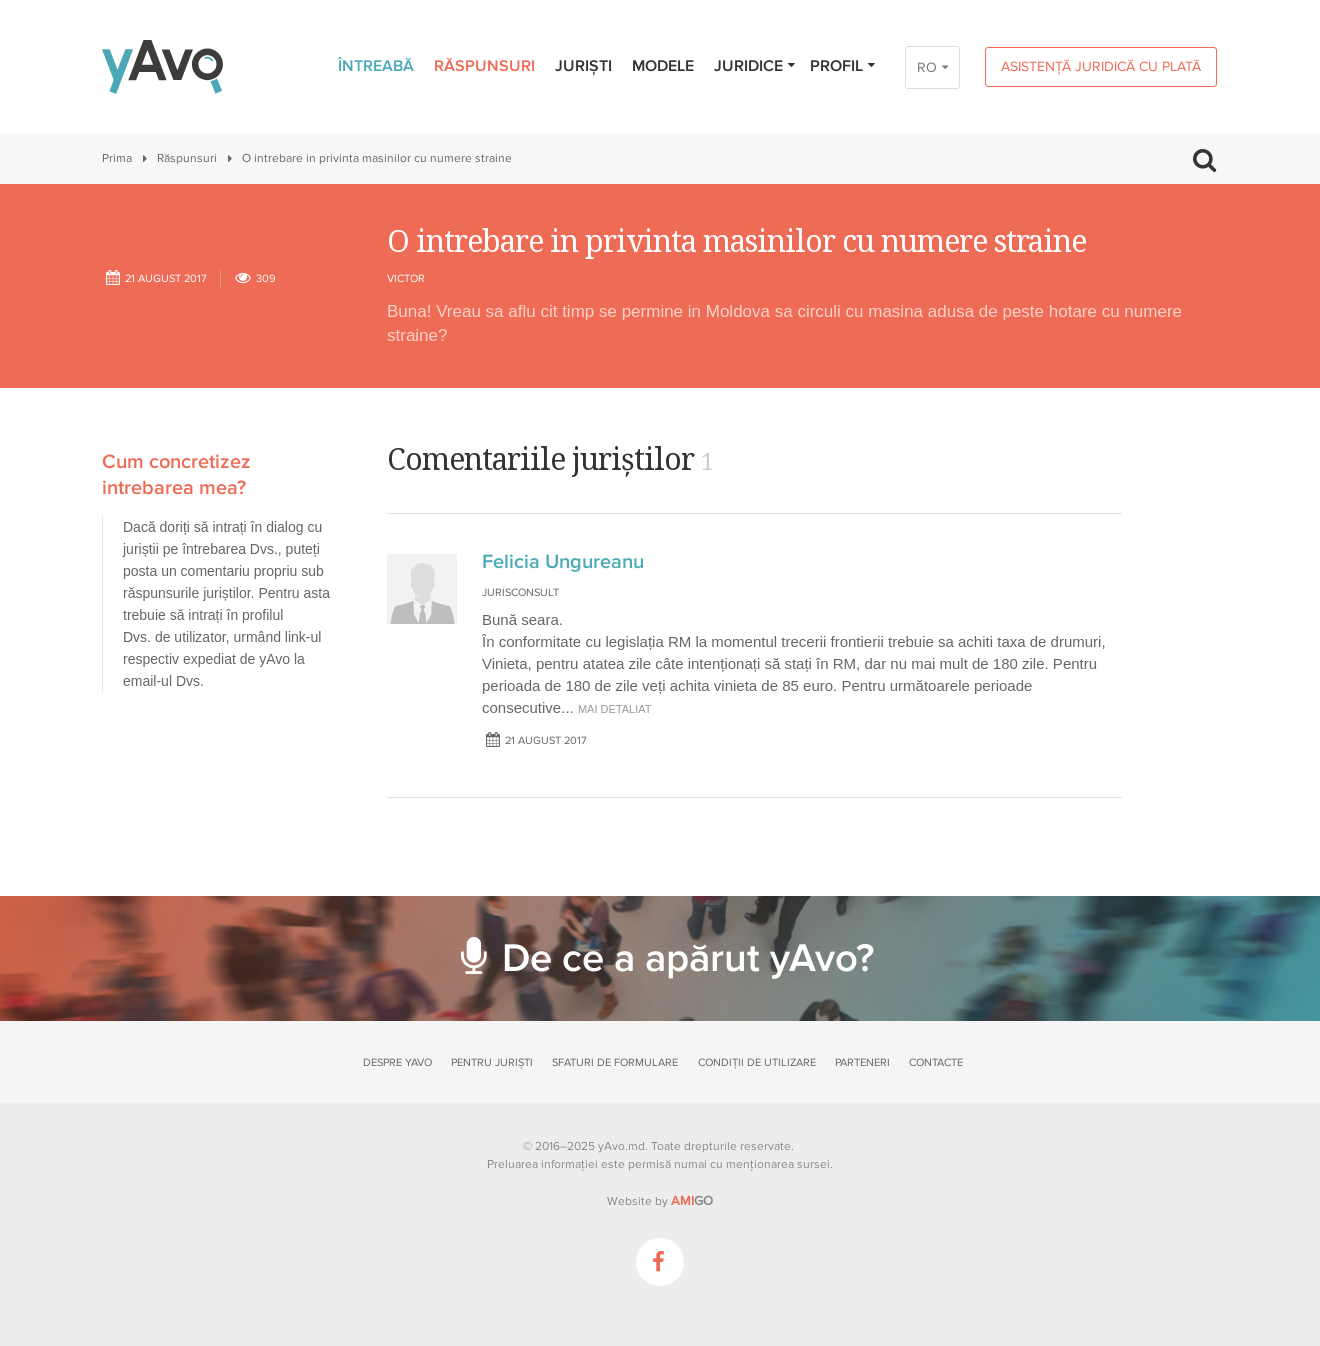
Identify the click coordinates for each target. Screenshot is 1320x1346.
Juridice (755, 66)
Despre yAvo (397, 1062)
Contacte (936, 1062)
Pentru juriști (492, 1062)
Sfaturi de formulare (615, 1062)
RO (927, 67)
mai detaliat (615, 709)
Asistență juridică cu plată (1101, 66)
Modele (663, 66)
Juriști (583, 66)
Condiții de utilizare (757, 1062)
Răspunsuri (484, 66)
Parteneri (862, 1062)
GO (692, 1201)
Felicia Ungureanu (563, 562)
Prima (117, 158)
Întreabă (376, 66)
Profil (843, 66)
